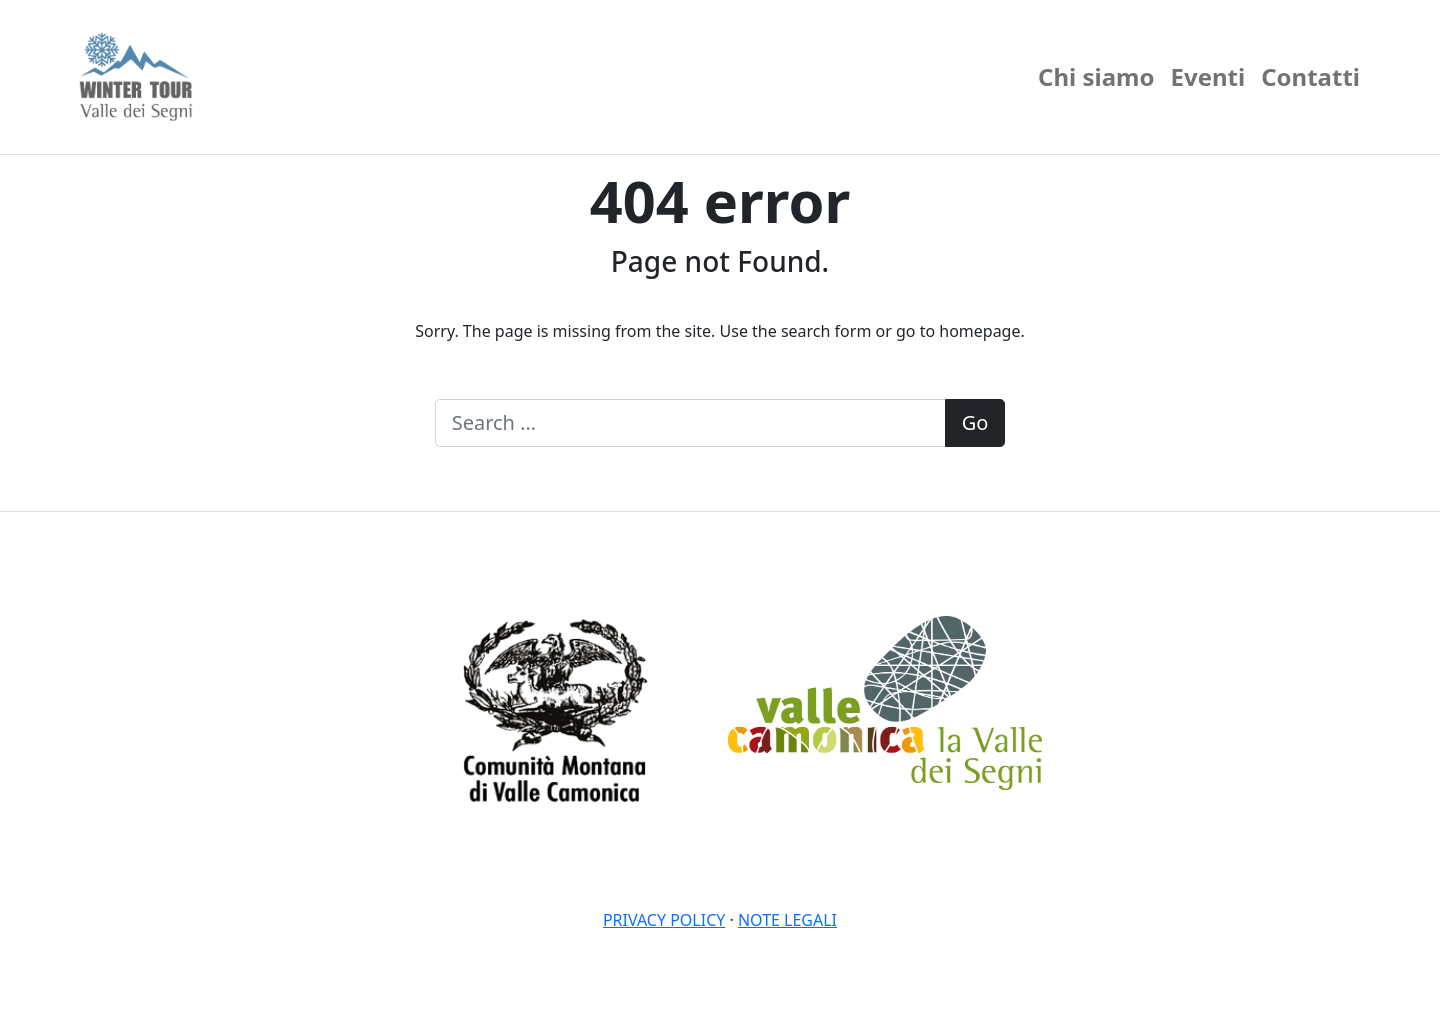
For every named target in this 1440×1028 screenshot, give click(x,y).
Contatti (1310, 76)
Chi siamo (1096, 76)
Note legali (787, 920)
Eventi (1208, 76)
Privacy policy (664, 920)
